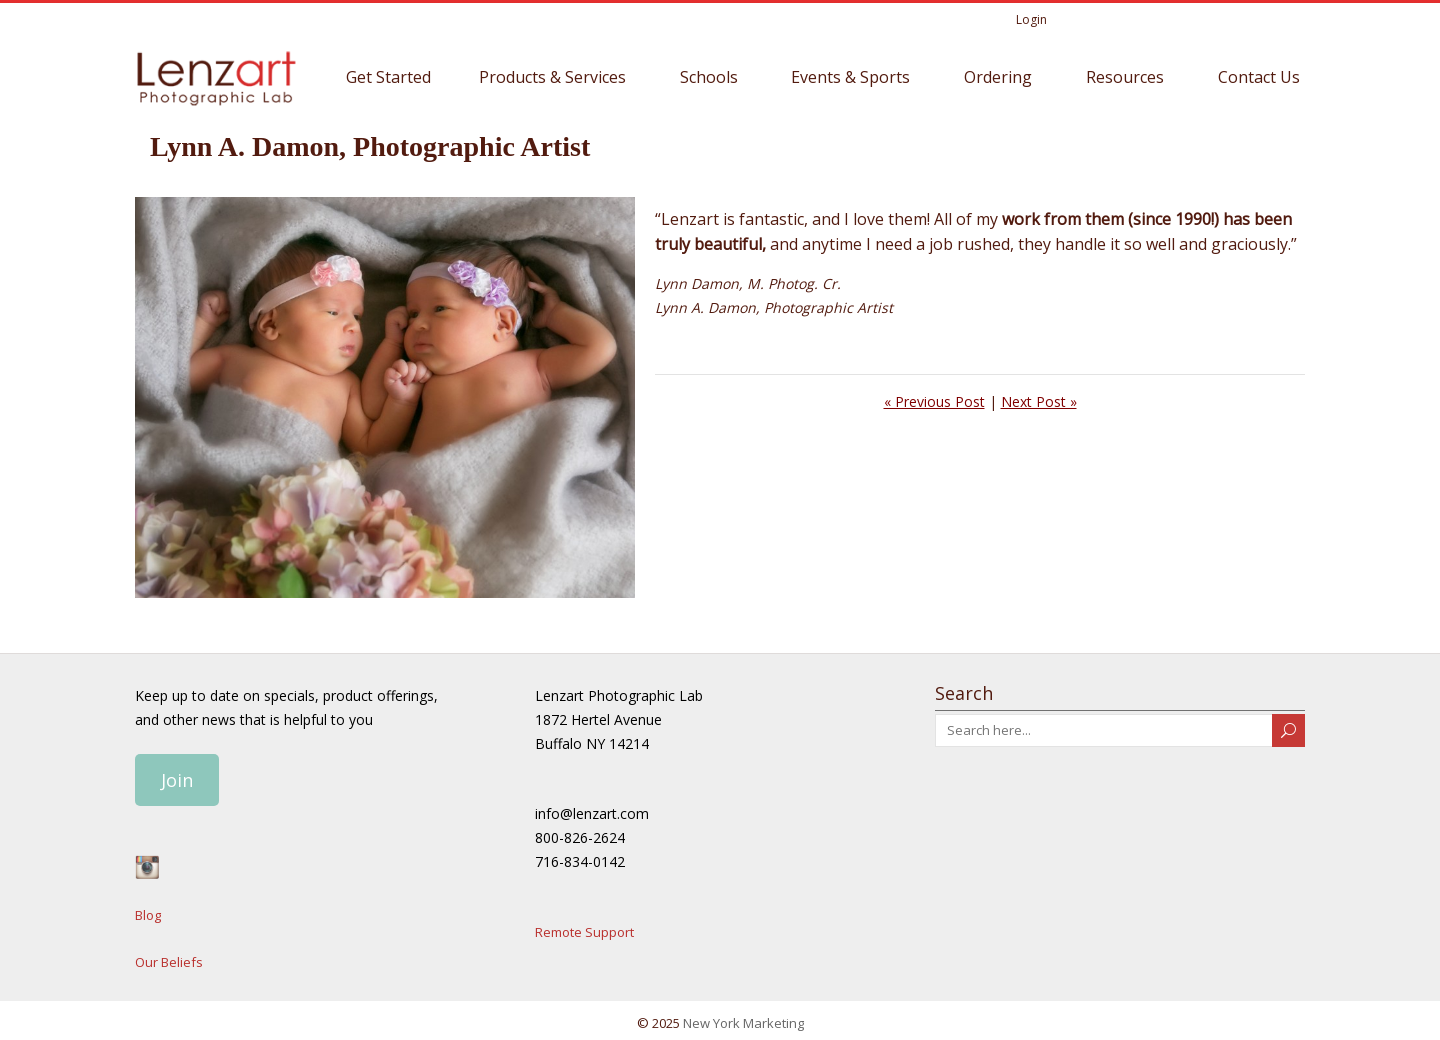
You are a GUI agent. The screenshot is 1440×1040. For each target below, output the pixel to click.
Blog (148, 912)
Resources (1125, 74)
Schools (709, 74)
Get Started (388, 74)
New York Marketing (743, 1021)
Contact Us (1259, 74)
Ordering (998, 74)
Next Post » (1039, 398)
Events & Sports (850, 74)
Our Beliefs (169, 959)
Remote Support (584, 929)
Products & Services (552, 74)
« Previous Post (934, 398)
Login (1031, 16)
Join (177, 777)
